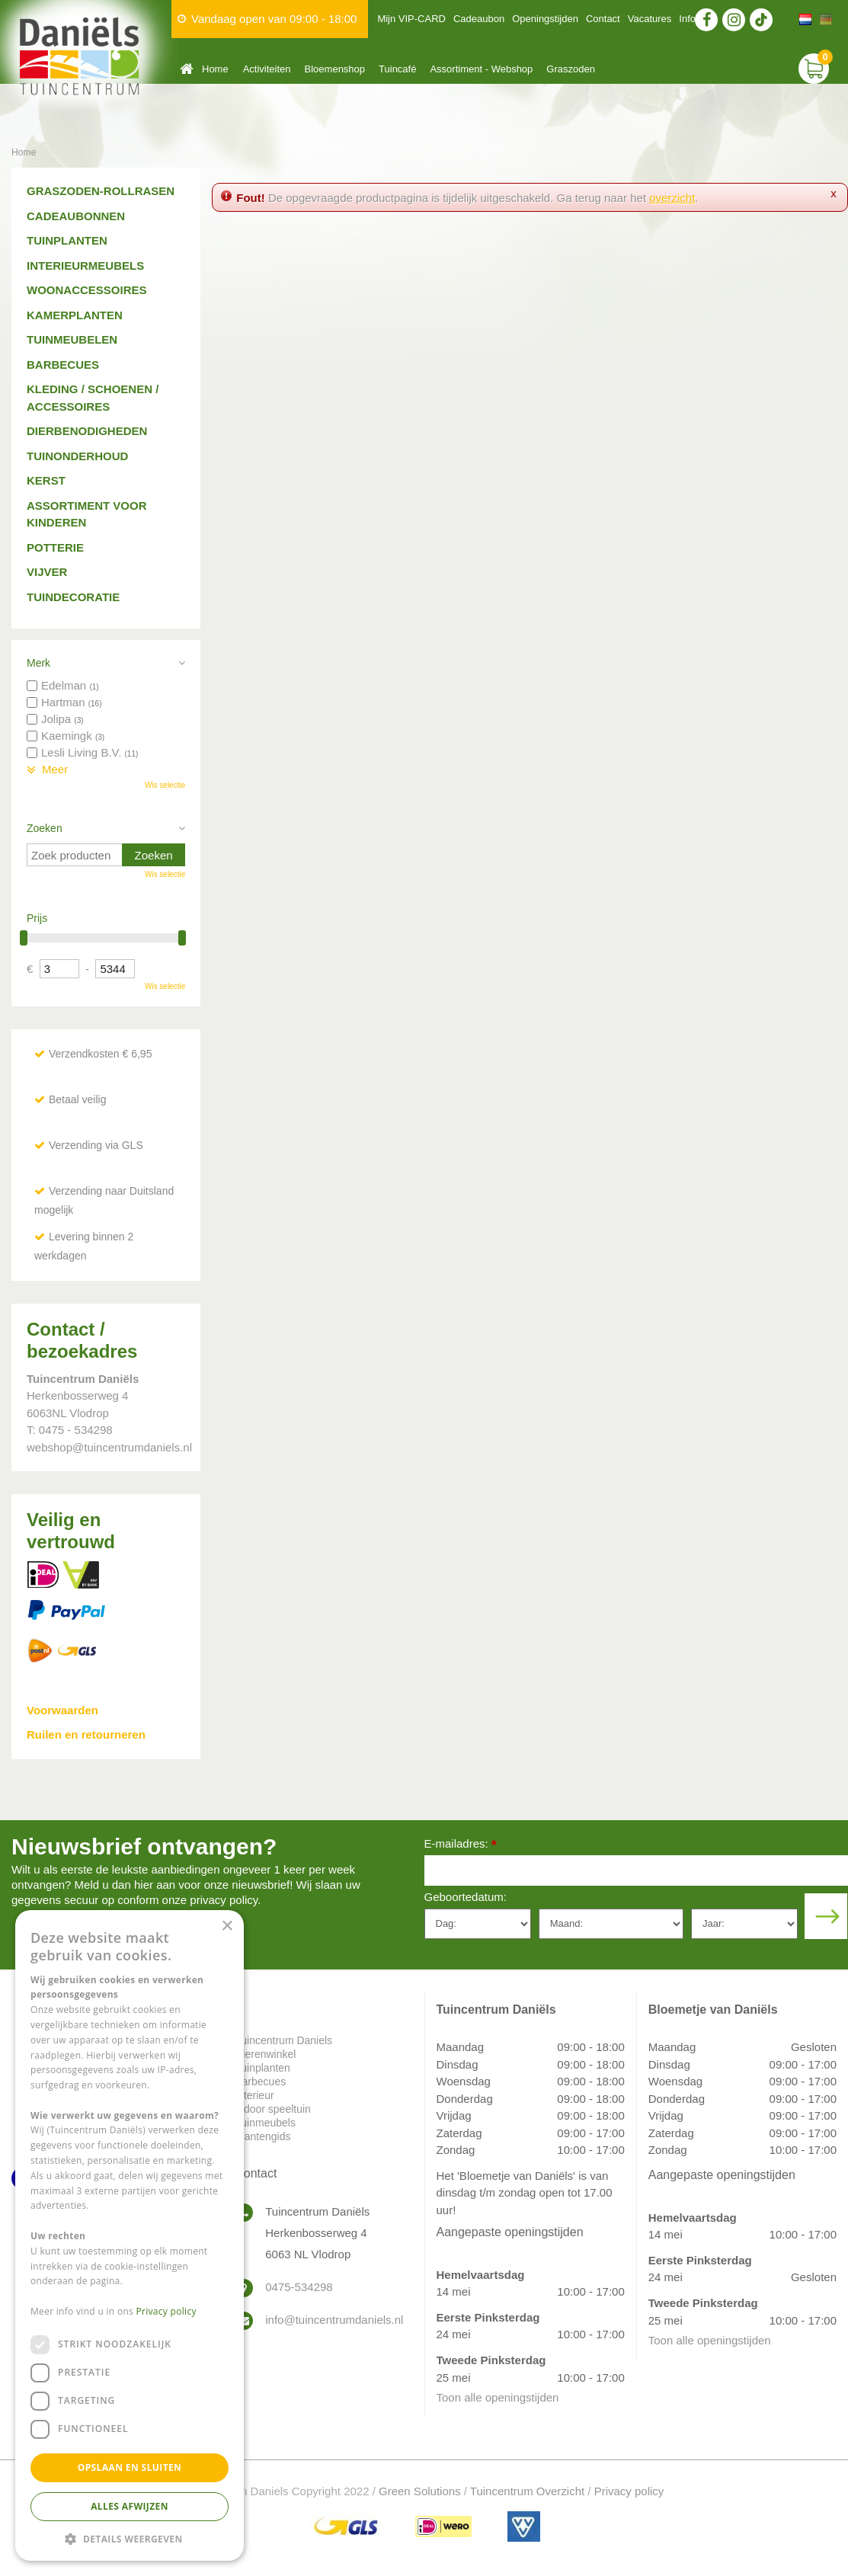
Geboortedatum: (465, 1896)
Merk (38, 663)
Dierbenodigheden (87, 430)
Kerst (46, 480)
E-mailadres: (460, 1845)
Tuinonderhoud (77, 456)
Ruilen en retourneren (86, 1734)
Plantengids (262, 2136)
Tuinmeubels (265, 2123)
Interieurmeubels (85, 265)
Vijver (47, 571)
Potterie (55, 547)
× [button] (226, 1926)
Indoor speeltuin (273, 2109)
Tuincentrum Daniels (283, 2040)
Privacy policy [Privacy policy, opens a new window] (166, 2311)
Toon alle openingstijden (498, 2397)
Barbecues (63, 364)
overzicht (672, 197)
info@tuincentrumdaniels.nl (333, 2319)
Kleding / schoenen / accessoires (92, 397)
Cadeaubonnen (76, 216)
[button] (129, 2538)
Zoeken (44, 828)
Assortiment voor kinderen (87, 514)
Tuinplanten (67, 240)
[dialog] (129, 2235)
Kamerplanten (75, 315)
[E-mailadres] (636, 1870)
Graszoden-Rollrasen (100, 190)
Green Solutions (420, 2491)
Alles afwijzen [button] (129, 2506)
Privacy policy (629, 2491)
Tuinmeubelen (72, 339)
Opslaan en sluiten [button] (130, 2467)
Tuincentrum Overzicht (527, 2491)
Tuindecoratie (73, 596)
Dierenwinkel (265, 2054)
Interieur (254, 2095)
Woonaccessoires (87, 289)
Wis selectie (165, 785)
